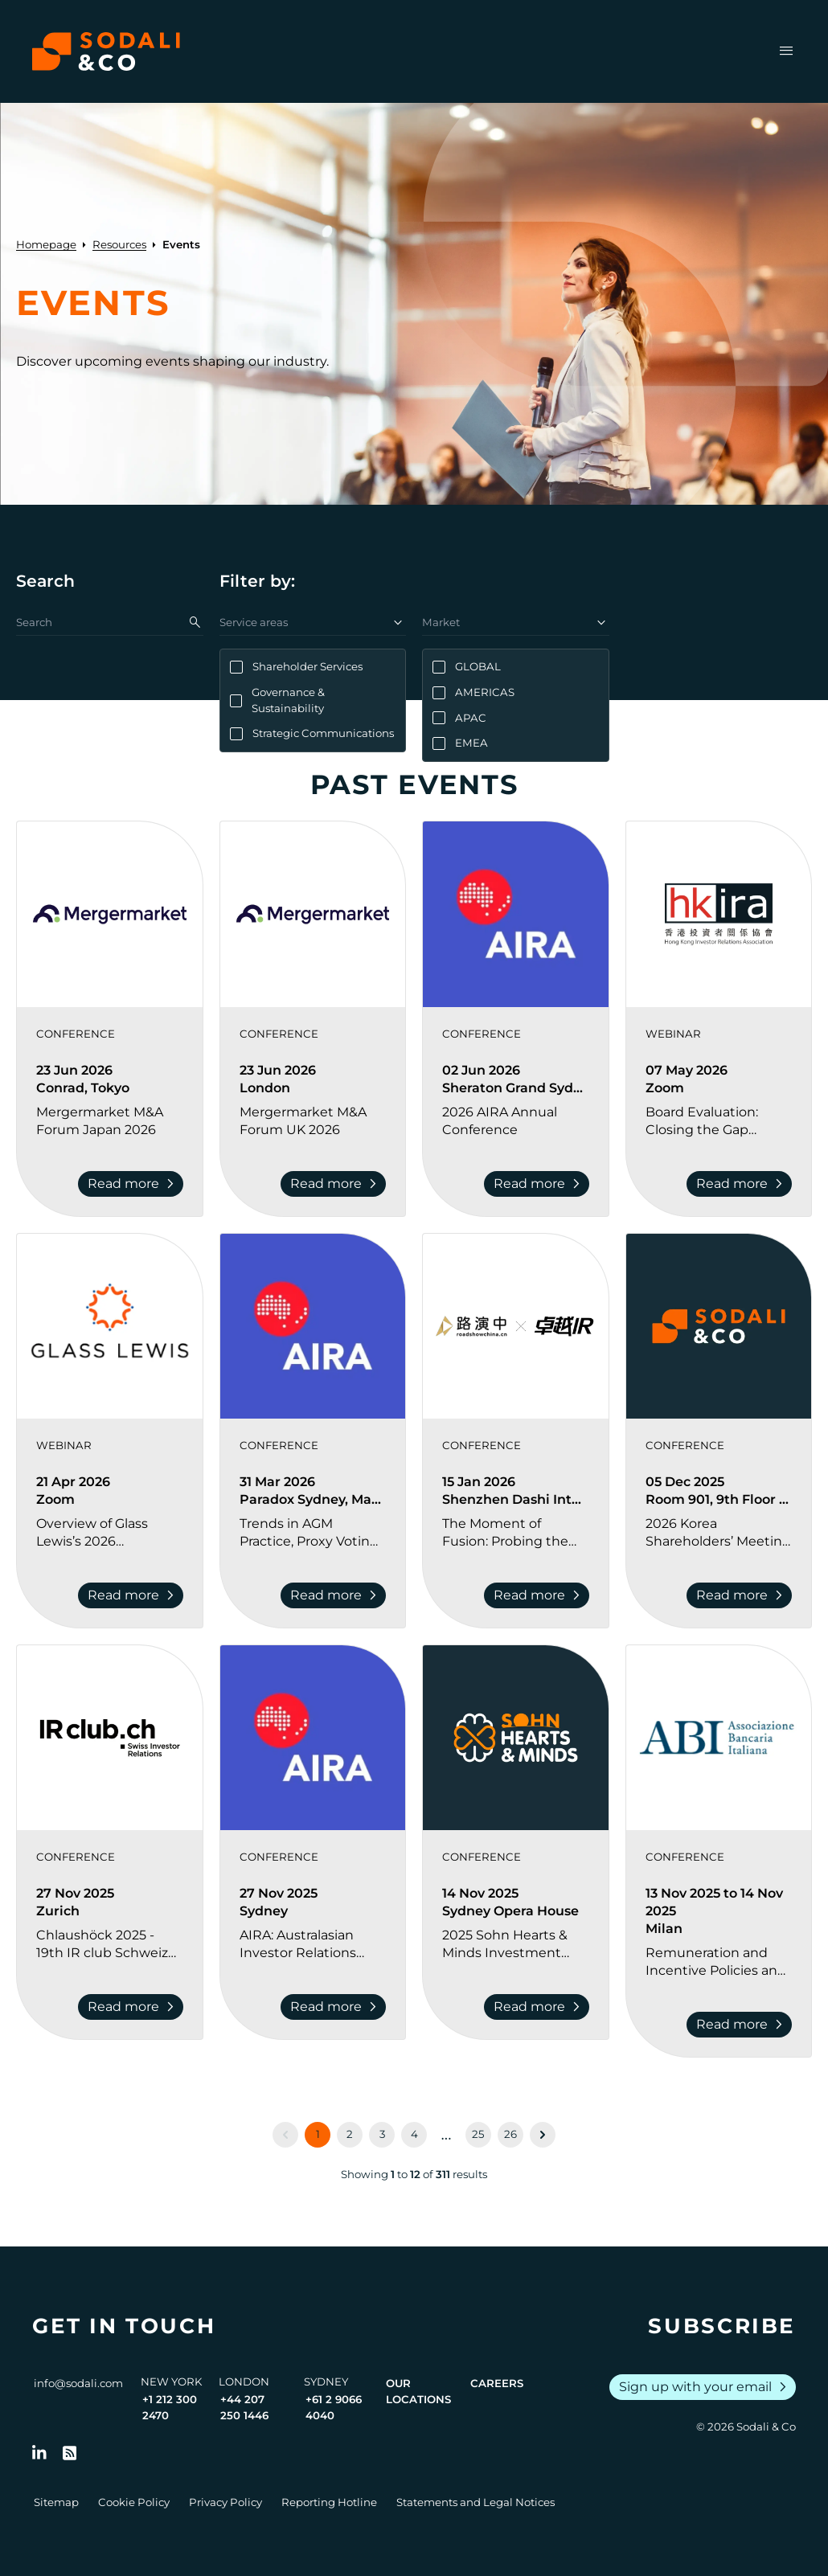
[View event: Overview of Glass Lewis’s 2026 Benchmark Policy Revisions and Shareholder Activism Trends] (110, 1326)
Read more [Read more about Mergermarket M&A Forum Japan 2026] (134, 1184)
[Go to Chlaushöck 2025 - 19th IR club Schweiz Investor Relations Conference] (109, 1944)
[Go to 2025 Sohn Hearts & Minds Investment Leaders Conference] (515, 1944)
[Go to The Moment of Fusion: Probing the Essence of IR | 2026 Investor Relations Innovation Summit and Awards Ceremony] (515, 1532)
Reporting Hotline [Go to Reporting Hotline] (329, 2502)
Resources (119, 244)
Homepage (46, 244)
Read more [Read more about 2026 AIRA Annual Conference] (540, 1184)
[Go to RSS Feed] (70, 2453)
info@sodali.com (78, 2383)
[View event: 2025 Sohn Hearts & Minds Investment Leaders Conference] (516, 1738)
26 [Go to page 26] (510, 2134)
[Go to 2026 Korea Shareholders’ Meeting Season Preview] (719, 1532)
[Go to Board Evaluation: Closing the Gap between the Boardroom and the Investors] (719, 1121)
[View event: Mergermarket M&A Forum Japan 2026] (110, 914)
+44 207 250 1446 (244, 2407)
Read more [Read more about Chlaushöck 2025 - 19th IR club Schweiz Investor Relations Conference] (134, 2007)
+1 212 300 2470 (169, 2407)
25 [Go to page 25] (478, 2134)
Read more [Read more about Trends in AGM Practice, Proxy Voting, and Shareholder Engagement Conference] (336, 1595)
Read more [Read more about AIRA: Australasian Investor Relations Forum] (336, 2007)
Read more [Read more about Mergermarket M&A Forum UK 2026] (336, 1184)
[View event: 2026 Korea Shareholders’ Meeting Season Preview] (719, 1326)
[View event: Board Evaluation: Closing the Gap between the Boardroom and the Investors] (719, 914)
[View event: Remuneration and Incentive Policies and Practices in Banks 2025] (719, 1738)
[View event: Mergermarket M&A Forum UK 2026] (313, 914)
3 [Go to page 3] (382, 2134)
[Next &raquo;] (542, 2135)
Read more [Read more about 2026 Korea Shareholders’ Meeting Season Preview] (742, 1595)
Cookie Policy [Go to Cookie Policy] (134, 2502)
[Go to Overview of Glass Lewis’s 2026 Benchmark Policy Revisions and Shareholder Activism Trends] (109, 1532)
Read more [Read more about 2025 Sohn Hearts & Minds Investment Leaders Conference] (540, 2007)
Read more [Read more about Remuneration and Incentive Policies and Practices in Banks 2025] (742, 2024)
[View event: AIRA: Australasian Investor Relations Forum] (313, 1738)
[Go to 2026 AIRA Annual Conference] (515, 1121)
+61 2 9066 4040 (333, 2407)
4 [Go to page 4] (414, 2134)
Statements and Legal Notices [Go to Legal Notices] (475, 2502)
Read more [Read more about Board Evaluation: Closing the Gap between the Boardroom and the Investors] (742, 1184)
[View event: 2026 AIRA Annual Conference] (516, 914)
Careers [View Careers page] (496, 2383)
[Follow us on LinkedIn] (39, 2453)
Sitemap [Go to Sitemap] (56, 2502)
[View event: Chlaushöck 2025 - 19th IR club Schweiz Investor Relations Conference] (110, 1738)
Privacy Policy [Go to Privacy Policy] (225, 2502)
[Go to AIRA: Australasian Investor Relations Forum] (313, 1944)
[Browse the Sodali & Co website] (106, 51)
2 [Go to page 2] (349, 2134)
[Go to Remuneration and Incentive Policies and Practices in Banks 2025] (719, 1962)
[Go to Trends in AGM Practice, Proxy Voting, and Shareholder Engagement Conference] (313, 1532)
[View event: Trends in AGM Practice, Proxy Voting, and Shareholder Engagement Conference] (313, 1326)
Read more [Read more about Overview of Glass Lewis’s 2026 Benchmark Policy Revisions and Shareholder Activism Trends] (134, 1595)
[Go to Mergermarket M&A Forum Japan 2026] (109, 1121)
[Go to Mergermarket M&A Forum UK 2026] (313, 1121)
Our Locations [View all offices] (418, 2391)
